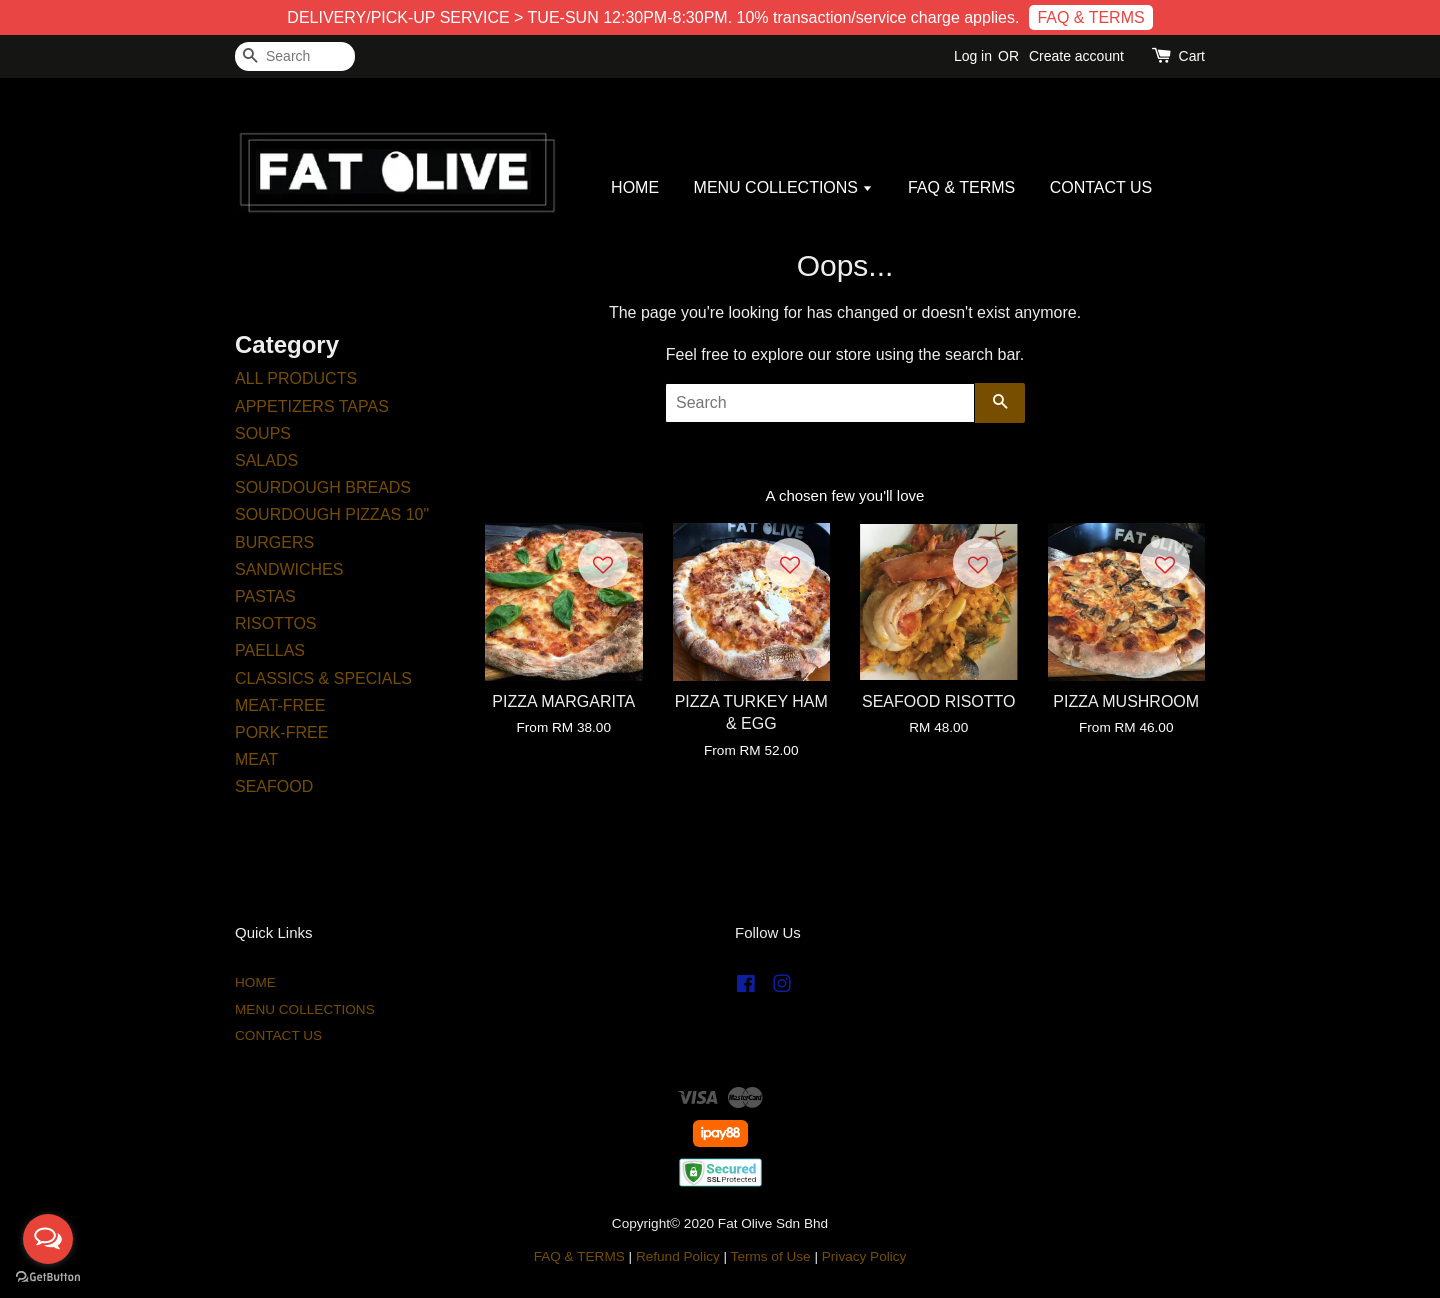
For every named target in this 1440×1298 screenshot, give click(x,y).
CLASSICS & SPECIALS (323, 678)
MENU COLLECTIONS (784, 187)
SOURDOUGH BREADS (323, 487)
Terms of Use (771, 1256)
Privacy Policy (864, 1256)
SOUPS (263, 433)
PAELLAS (270, 650)
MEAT (256, 759)
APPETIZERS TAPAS (312, 406)
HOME (635, 187)
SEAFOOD (274, 786)
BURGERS (274, 542)
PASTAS (265, 596)
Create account (1076, 56)
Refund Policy (678, 1256)
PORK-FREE (281, 732)
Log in (973, 56)
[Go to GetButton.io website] (48, 1277)
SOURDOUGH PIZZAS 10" (332, 514)
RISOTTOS (276, 623)
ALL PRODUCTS (296, 378)
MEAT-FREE (280, 705)
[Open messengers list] (48, 1239)
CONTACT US (1101, 187)
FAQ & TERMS (1090, 17)
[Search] (295, 56)
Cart (1192, 56)
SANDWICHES (289, 569)
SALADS (266, 460)
